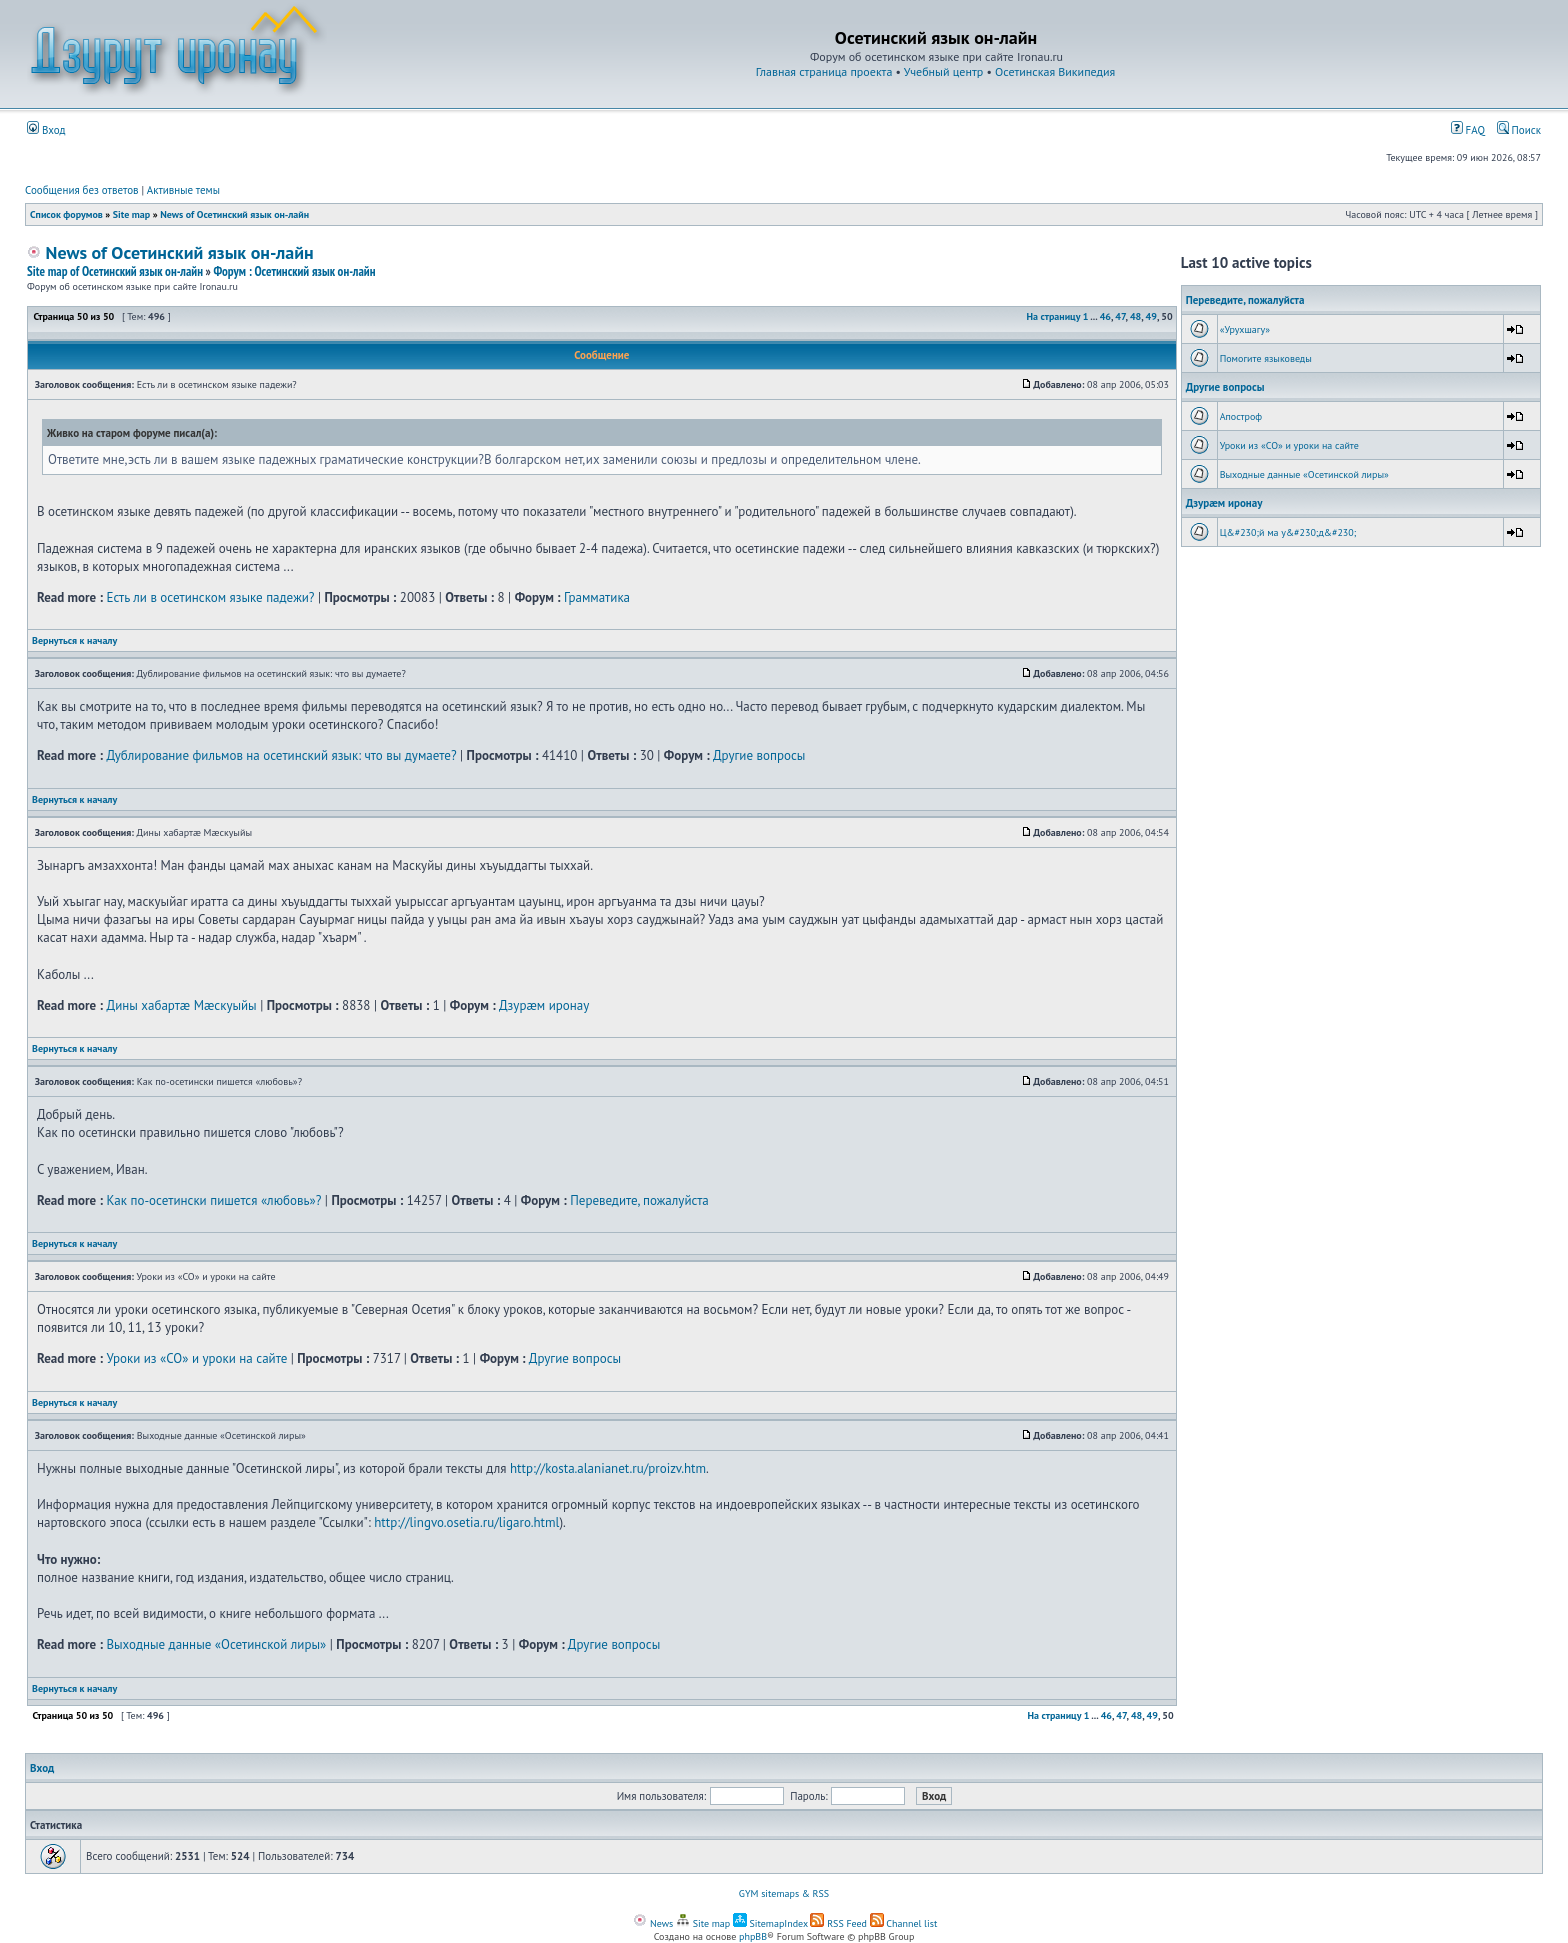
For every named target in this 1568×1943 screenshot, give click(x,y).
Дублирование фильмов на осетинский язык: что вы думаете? (281, 755)
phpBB (753, 1936)
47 (1120, 316)
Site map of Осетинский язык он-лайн (115, 271)
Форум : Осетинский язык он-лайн (294, 271)
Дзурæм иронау (544, 1005)
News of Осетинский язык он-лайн (234, 214)
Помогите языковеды (1266, 358)
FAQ (1468, 130)
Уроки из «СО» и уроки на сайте (196, 1358)
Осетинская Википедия (1055, 71)
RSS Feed (838, 1923)
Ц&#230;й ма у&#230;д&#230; (1288, 532)
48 (1135, 316)
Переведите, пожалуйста (639, 1200)
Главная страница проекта (824, 71)
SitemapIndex (770, 1923)
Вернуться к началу (74, 640)
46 (1105, 316)
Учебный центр (943, 71)
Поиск (1519, 130)
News (653, 1923)
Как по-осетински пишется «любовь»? (213, 1200)
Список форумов (66, 214)
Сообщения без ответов (82, 190)
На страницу (1053, 316)
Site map (131, 214)
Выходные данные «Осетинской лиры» (216, 1644)
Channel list (904, 1923)
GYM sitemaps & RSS (784, 1893)
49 (1151, 316)
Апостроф (1241, 416)
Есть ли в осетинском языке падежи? (210, 597)
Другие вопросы (759, 755)
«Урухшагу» (1245, 329)
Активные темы (183, 190)
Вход (46, 130)
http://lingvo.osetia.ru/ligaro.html (466, 1522)
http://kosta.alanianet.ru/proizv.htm (608, 1468)
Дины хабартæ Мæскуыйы (181, 1005)
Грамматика (597, 597)
